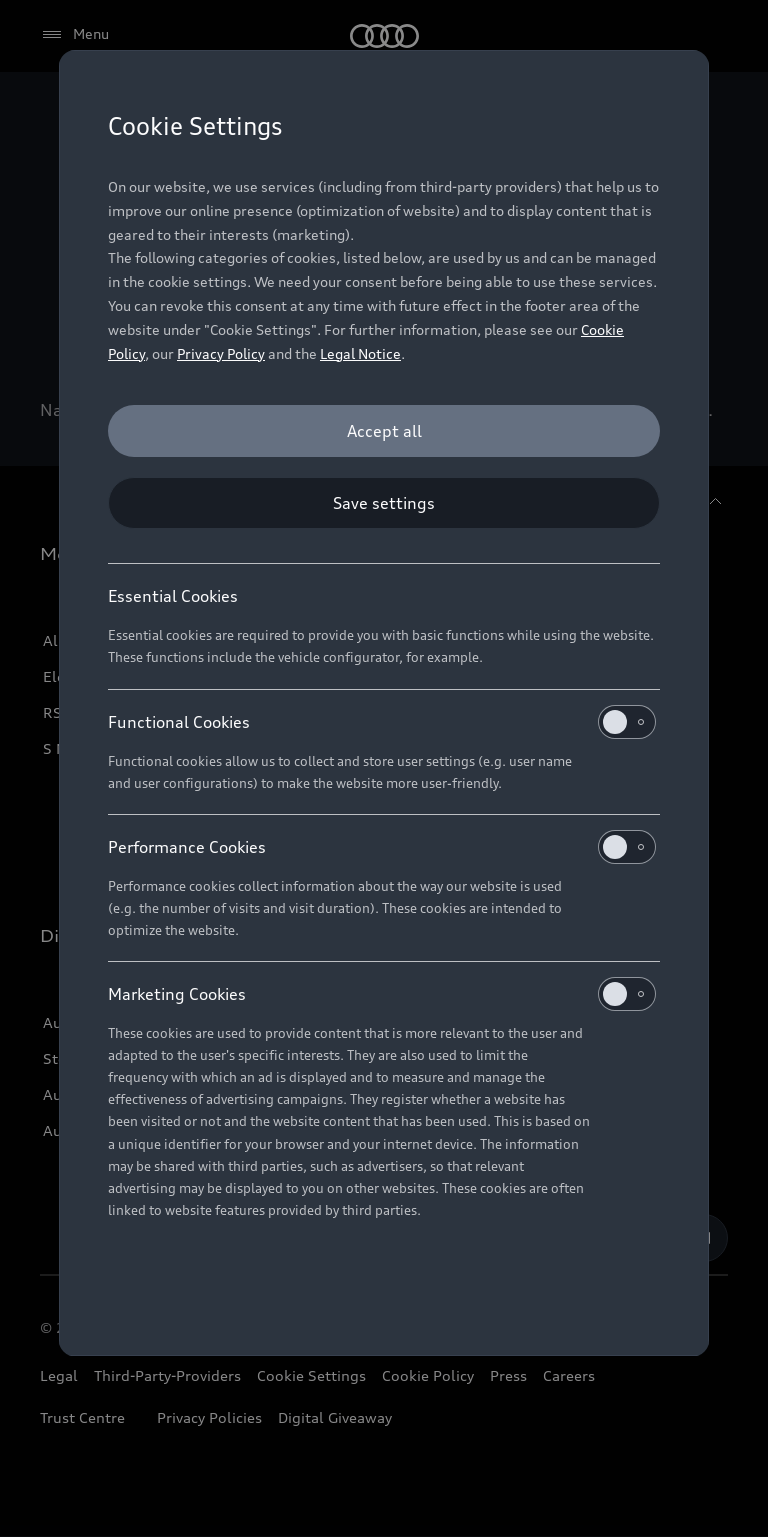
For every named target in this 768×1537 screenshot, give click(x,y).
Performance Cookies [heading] (382, 847)
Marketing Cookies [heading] (382, 994)
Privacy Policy (221, 353)
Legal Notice (360, 353)
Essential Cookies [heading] (173, 596)
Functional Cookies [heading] (382, 722)
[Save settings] (384, 503)
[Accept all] (384, 431)
